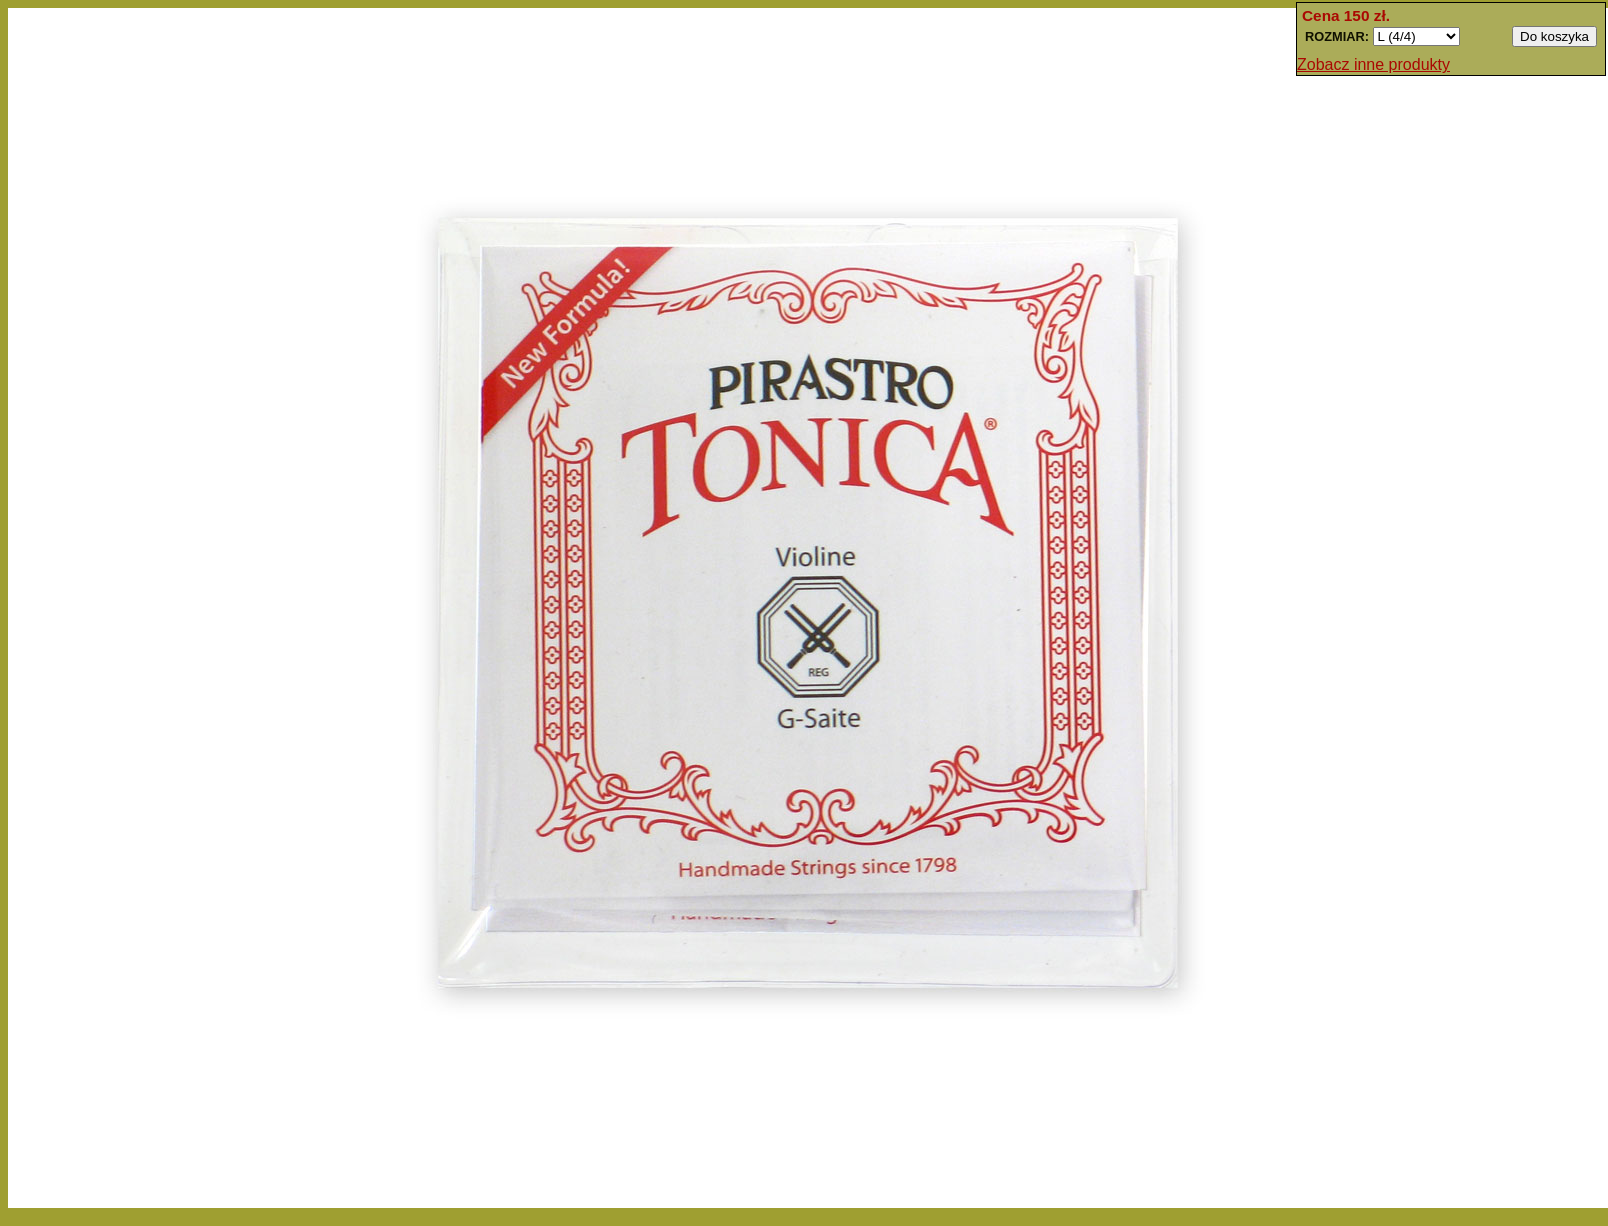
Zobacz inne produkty (1373, 64)
